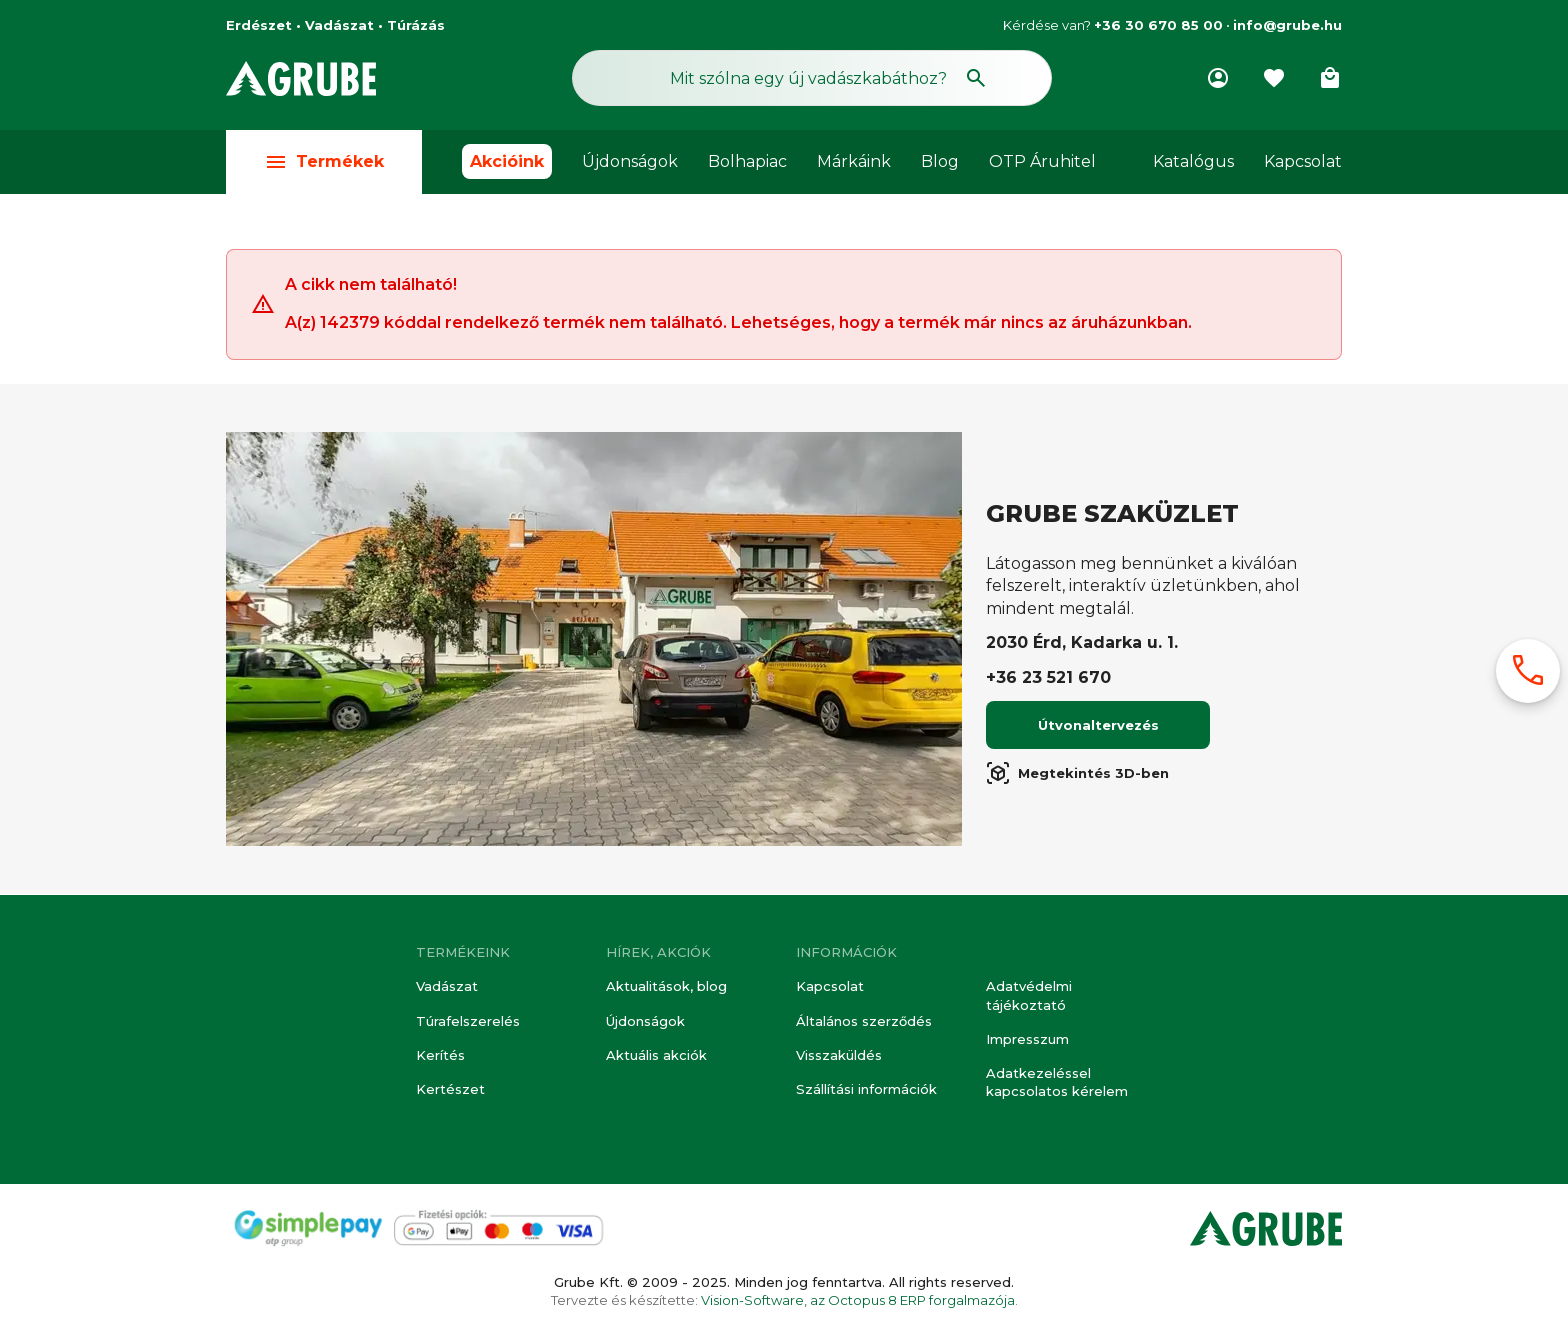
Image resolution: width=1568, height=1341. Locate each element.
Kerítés (440, 1055)
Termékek (324, 161)
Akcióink (507, 161)
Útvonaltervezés (1098, 726)
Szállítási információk (866, 1089)
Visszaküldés (839, 1055)
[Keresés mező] (812, 78)
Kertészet (450, 1089)
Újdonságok (630, 161)
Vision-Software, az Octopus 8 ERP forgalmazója (858, 1300)
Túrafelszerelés (468, 1021)
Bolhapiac (747, 161)
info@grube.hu (1287, 25)
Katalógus (1193, 161)
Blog (940, 161)
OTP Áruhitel (1042, 161)
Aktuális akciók (656, 1055)
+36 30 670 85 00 (1158, 25)
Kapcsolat (1303, 161)
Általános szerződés (864, 1021)
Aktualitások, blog (666, 986)
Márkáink (854, 161)
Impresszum (1027, 1039)
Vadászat (447, 986)
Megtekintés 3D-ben (1077, 774)
